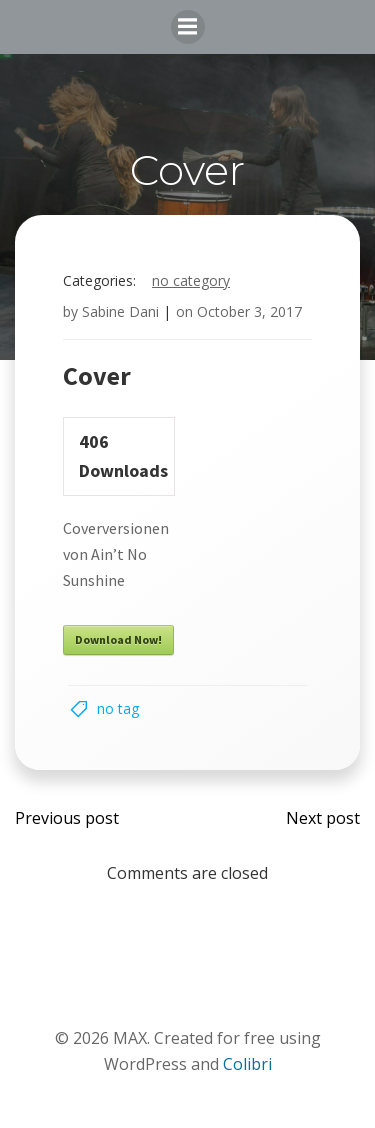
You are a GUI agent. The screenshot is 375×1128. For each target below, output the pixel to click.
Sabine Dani (120, 311)
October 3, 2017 (249, 311)
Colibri (247, 1064)
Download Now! (118, 639)
